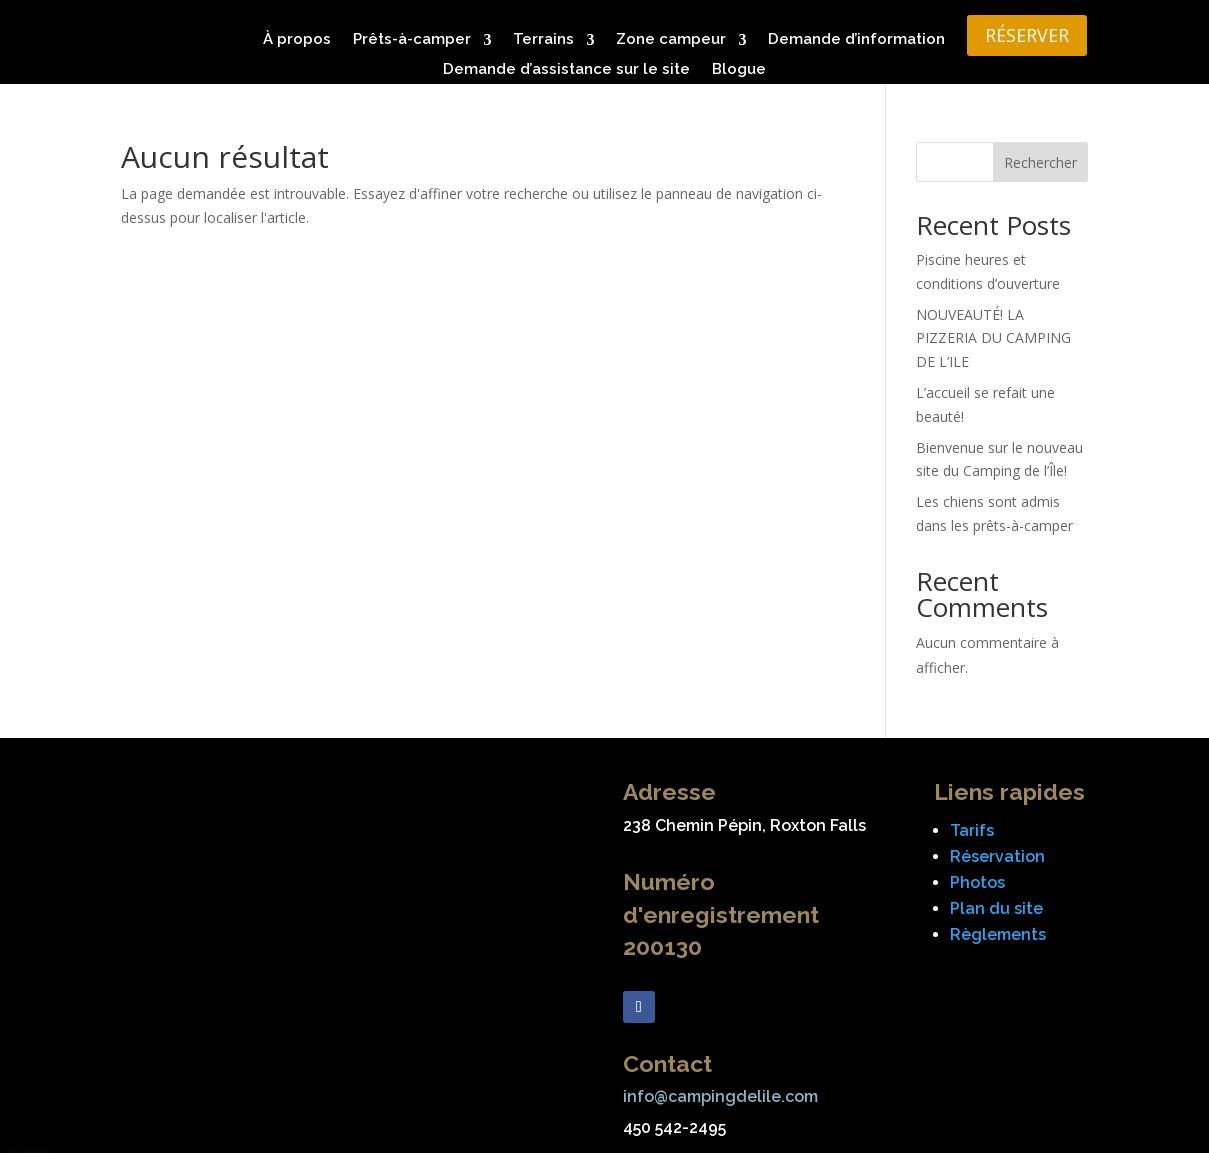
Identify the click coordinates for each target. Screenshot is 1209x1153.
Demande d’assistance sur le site (566, 70)
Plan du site (996, 908)
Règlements (998, 934)
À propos (297, 40)
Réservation (997, 856)
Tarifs (972, 830)
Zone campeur (671, 40)
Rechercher (1040, 162)
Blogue (739, 70)
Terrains (543, 40)
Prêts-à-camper (412, 40)
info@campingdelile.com (720, 1096)
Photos (977, 882)
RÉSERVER (1027, 35)
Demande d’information (856, 40)
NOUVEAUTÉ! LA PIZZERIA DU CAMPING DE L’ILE (993, 338)
